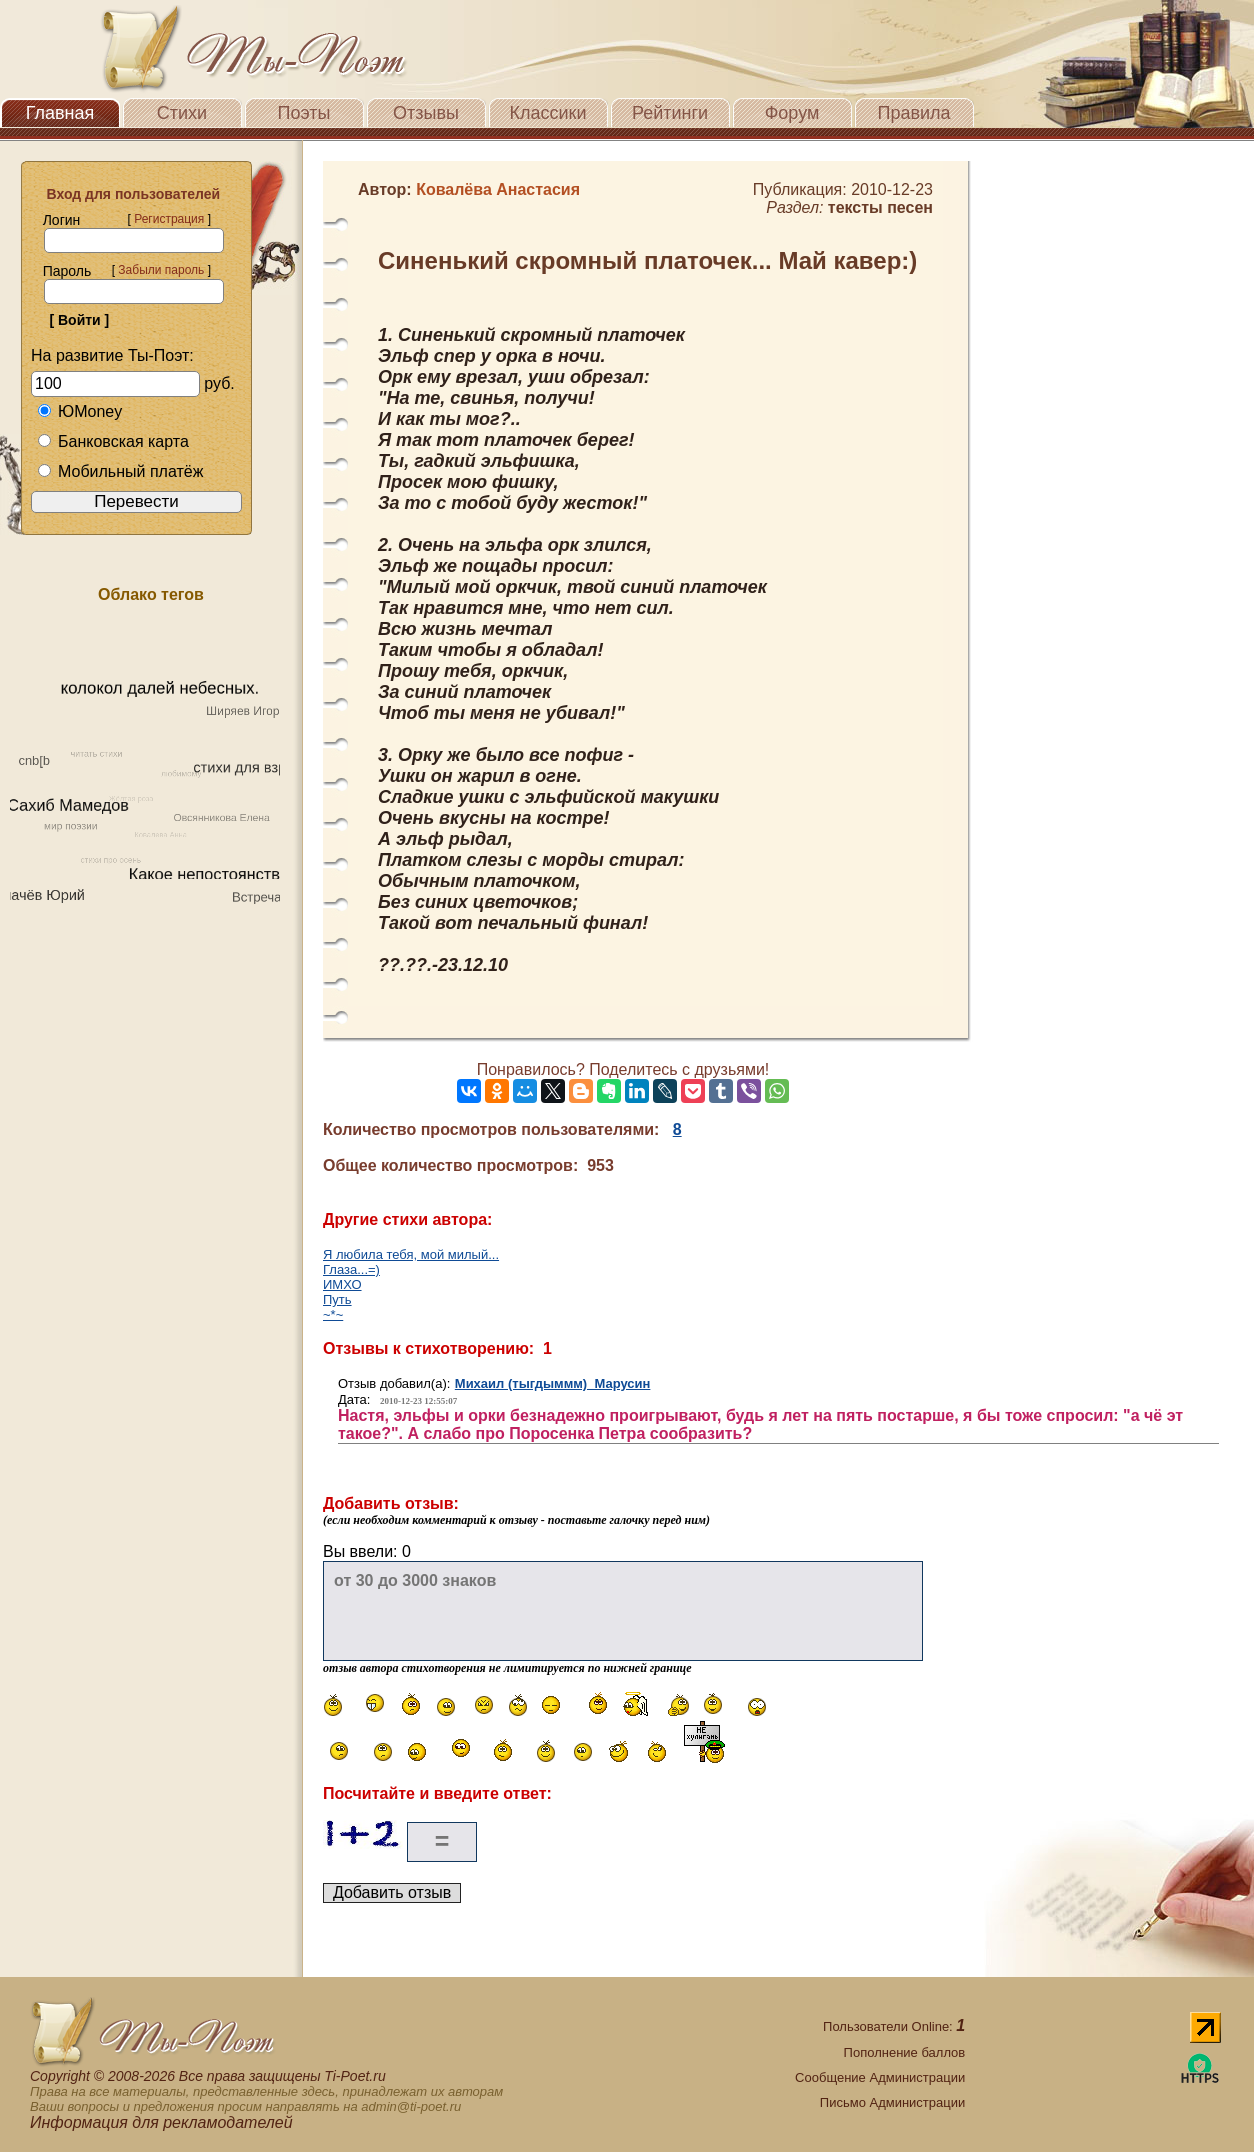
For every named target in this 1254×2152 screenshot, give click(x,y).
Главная (60, 113)
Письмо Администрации (892, 2102)
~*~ (333, 1314)
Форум (792, 113)
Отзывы (426, 113)
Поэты (304, 113)
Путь (337, 1299)
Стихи (182, 113)
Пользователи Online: (894, 2026)
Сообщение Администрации (880, 2077)
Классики (548, 113)
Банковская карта (113, 441)
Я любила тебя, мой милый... (411, 1254)
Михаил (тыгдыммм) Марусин (553, 1383)
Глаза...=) (351, 1269)
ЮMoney (79, 411)
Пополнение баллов (905, 2052)
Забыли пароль (161, 270)
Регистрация (169, 219)
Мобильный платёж (120, 471)
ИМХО (342, 1284)
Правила (913, 113)
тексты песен (880, 207)
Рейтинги (670, 113)
